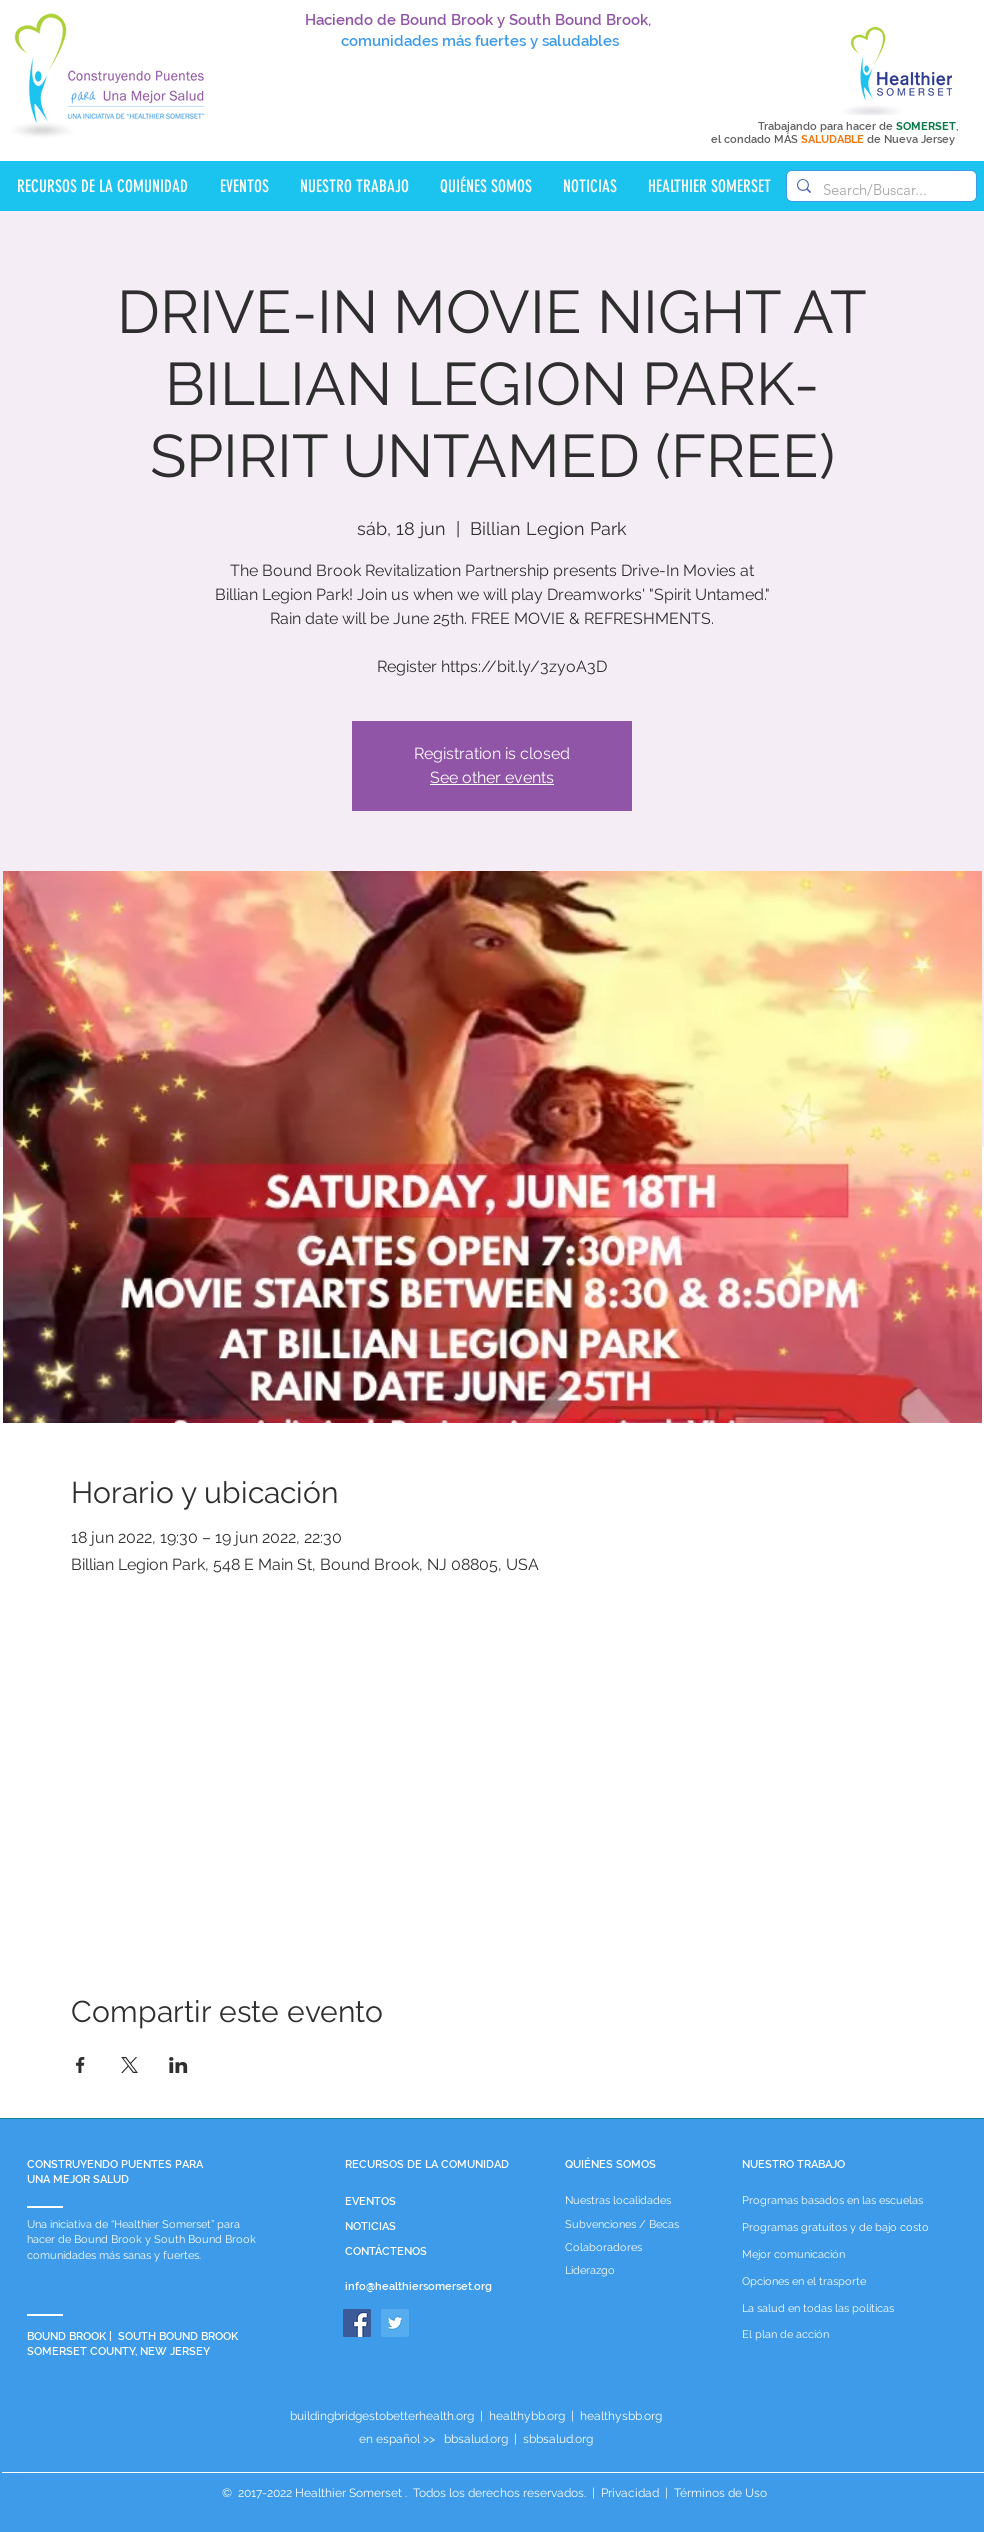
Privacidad (630, 2493)
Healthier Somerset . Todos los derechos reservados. (442, 2493)
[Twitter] (395, 2323)
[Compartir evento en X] (129, 2065)
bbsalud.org (476, 2439)
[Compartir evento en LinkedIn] (178, 2065)
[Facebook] (357, 2323)
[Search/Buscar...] (878, 189)
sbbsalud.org (558, 2439)
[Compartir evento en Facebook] (80, 2065)
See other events (492, 777)
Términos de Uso (719, 2493)
